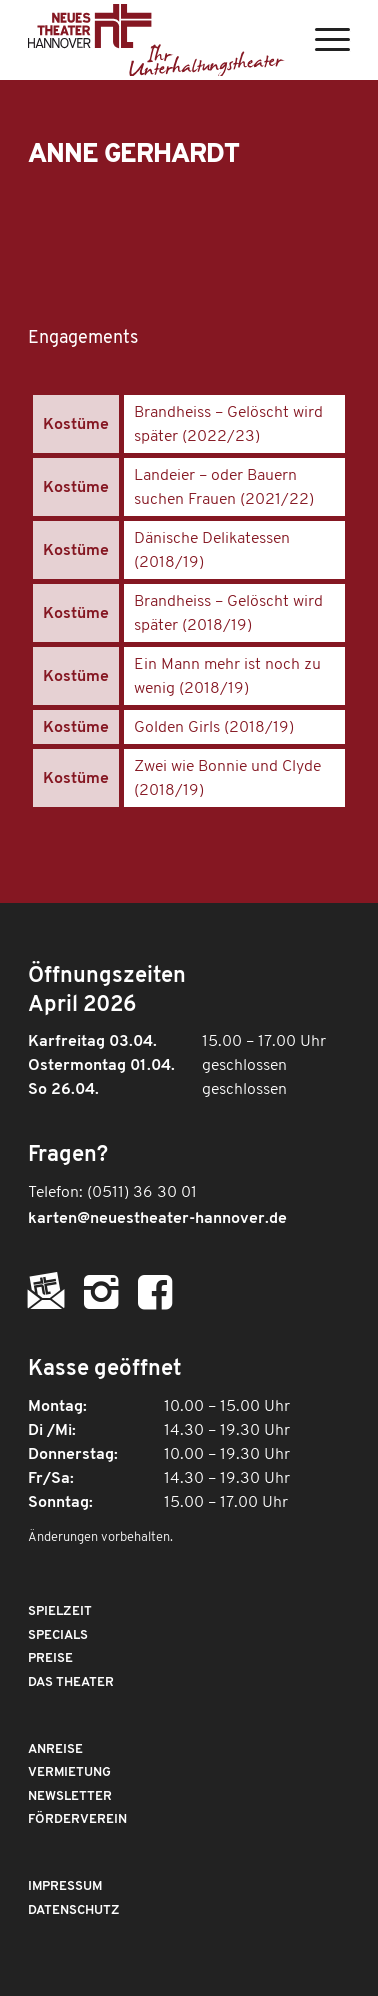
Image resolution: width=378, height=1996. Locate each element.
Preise (50, 1658)
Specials (58, 1635)
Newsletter (70, 1796)
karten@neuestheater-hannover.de (157, 1219)
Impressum (65, 1886)
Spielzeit (60, 1611)
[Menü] (322, 40)
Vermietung (69, 1772)
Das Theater (71, 1682)
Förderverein (77, 1819)
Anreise (55, 1749)
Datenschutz (74, 1910)
